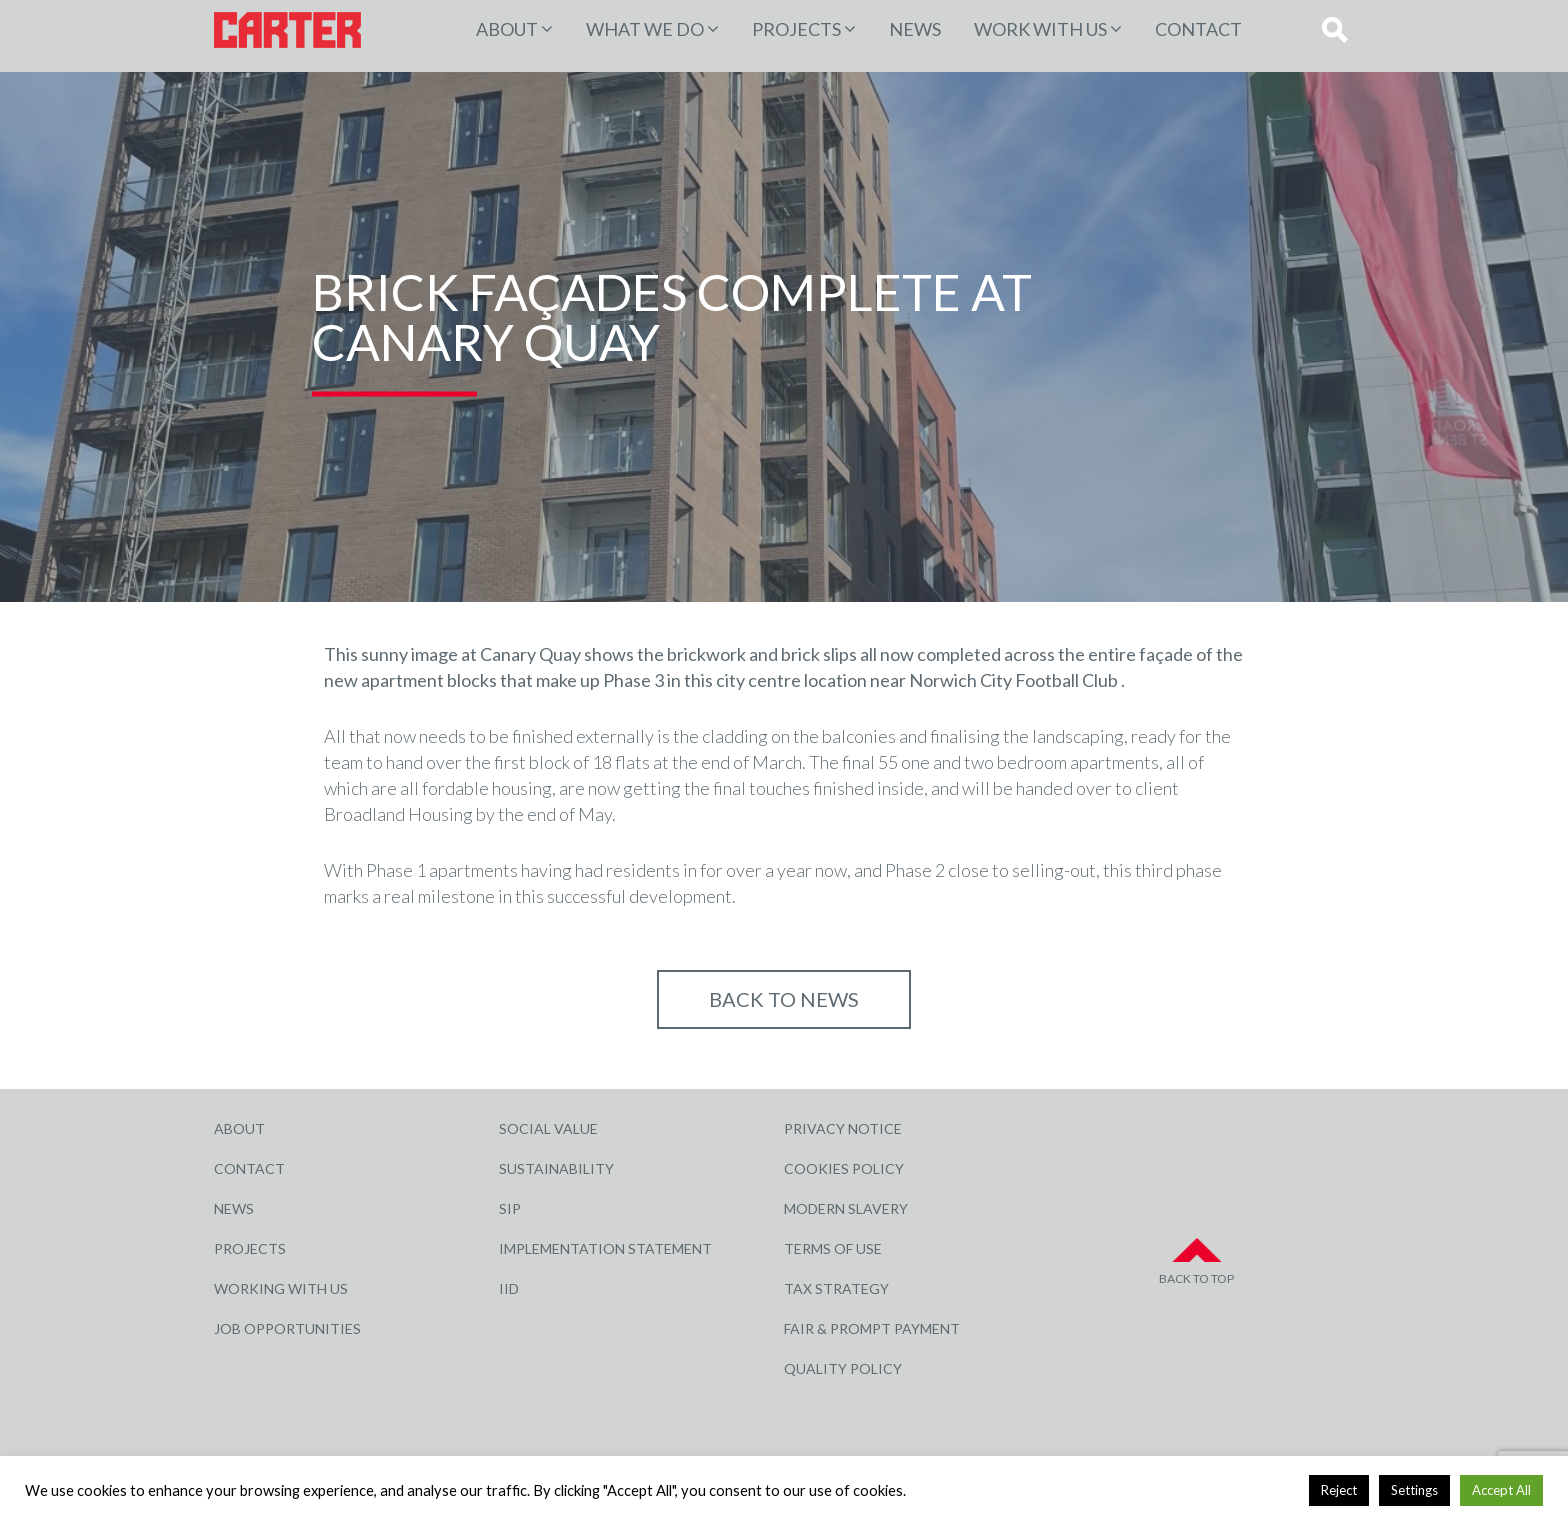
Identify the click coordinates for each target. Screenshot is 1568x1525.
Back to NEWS (784, 999)
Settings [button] (1414, 1490)
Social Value (548, 1128)
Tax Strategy (836, 1288)
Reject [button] (1339, 1490)
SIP (510, 1208)
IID (509, 1288)
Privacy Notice (843, 1128)
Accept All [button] (1501, 1490)
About (507, 29)
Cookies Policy (844, 1168)
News (915, 29)
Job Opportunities (287, 1328)
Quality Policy (843, 1368)
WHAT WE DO (645, 29)
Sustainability (556, 1168)
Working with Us (281, 1288)
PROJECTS (796, 29)
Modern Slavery (846, 1208)
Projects (250, 1248)
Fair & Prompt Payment (872, 1328)
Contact (1198, 29)
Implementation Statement (605, 1248)
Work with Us (1040, 29)
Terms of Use (833, 1248)
